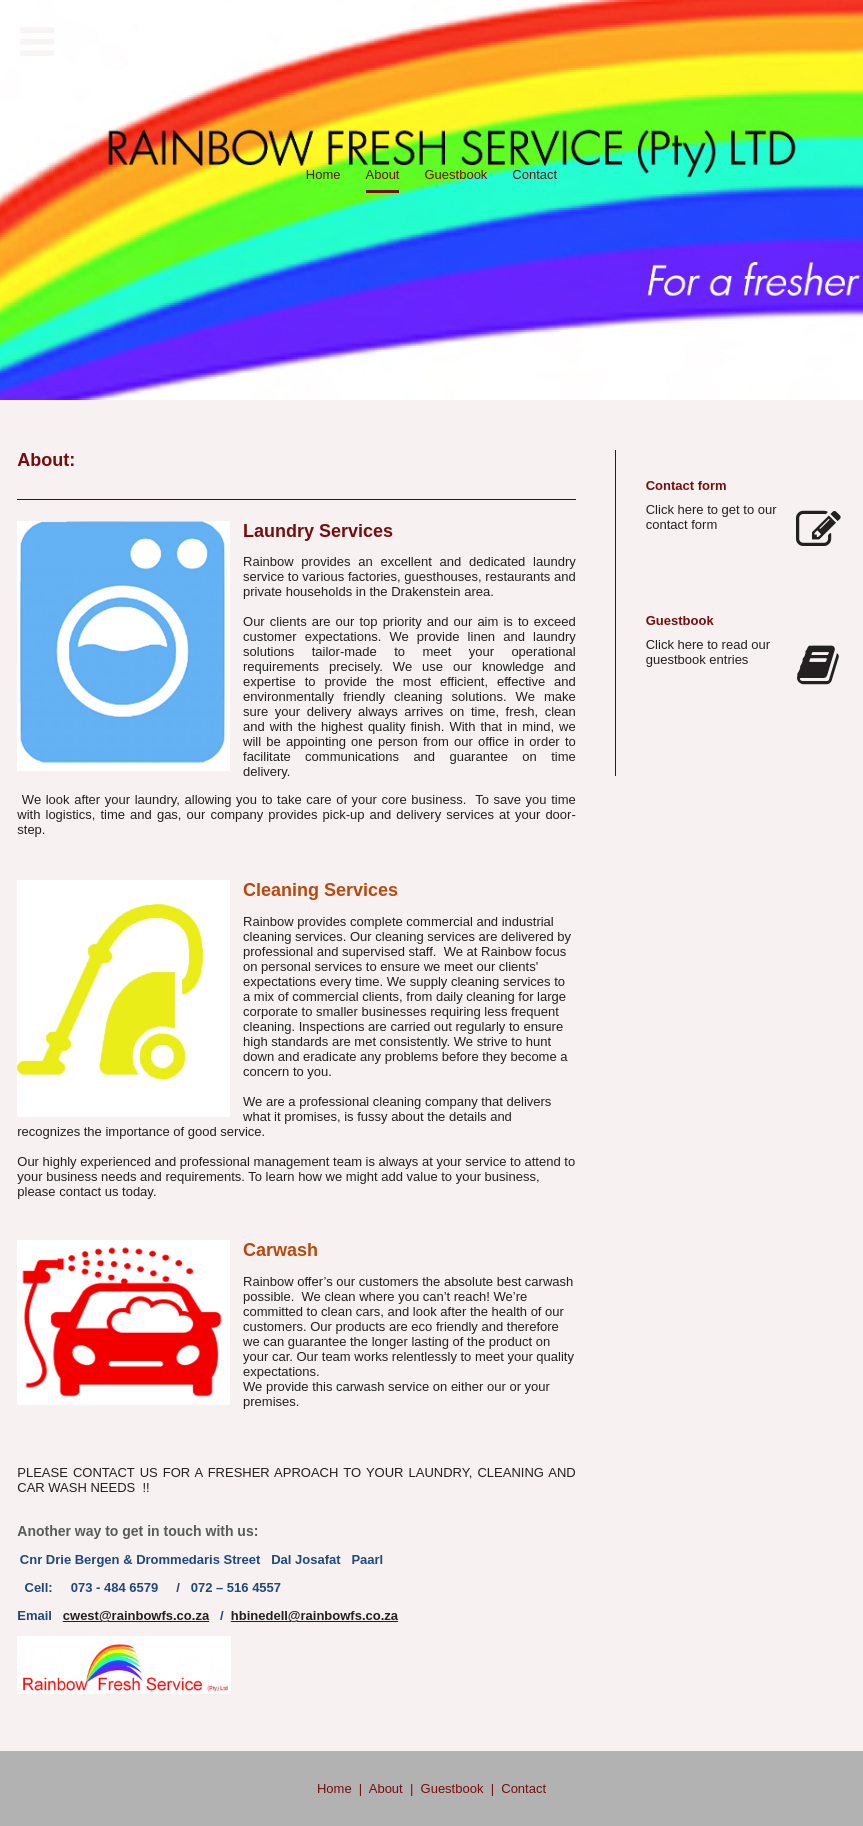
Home (334, 1788)
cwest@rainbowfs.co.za (136, 1615)
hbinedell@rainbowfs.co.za (314, 1615)
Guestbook (452, 1788)
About (386, 1788)
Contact (523, 1788)
